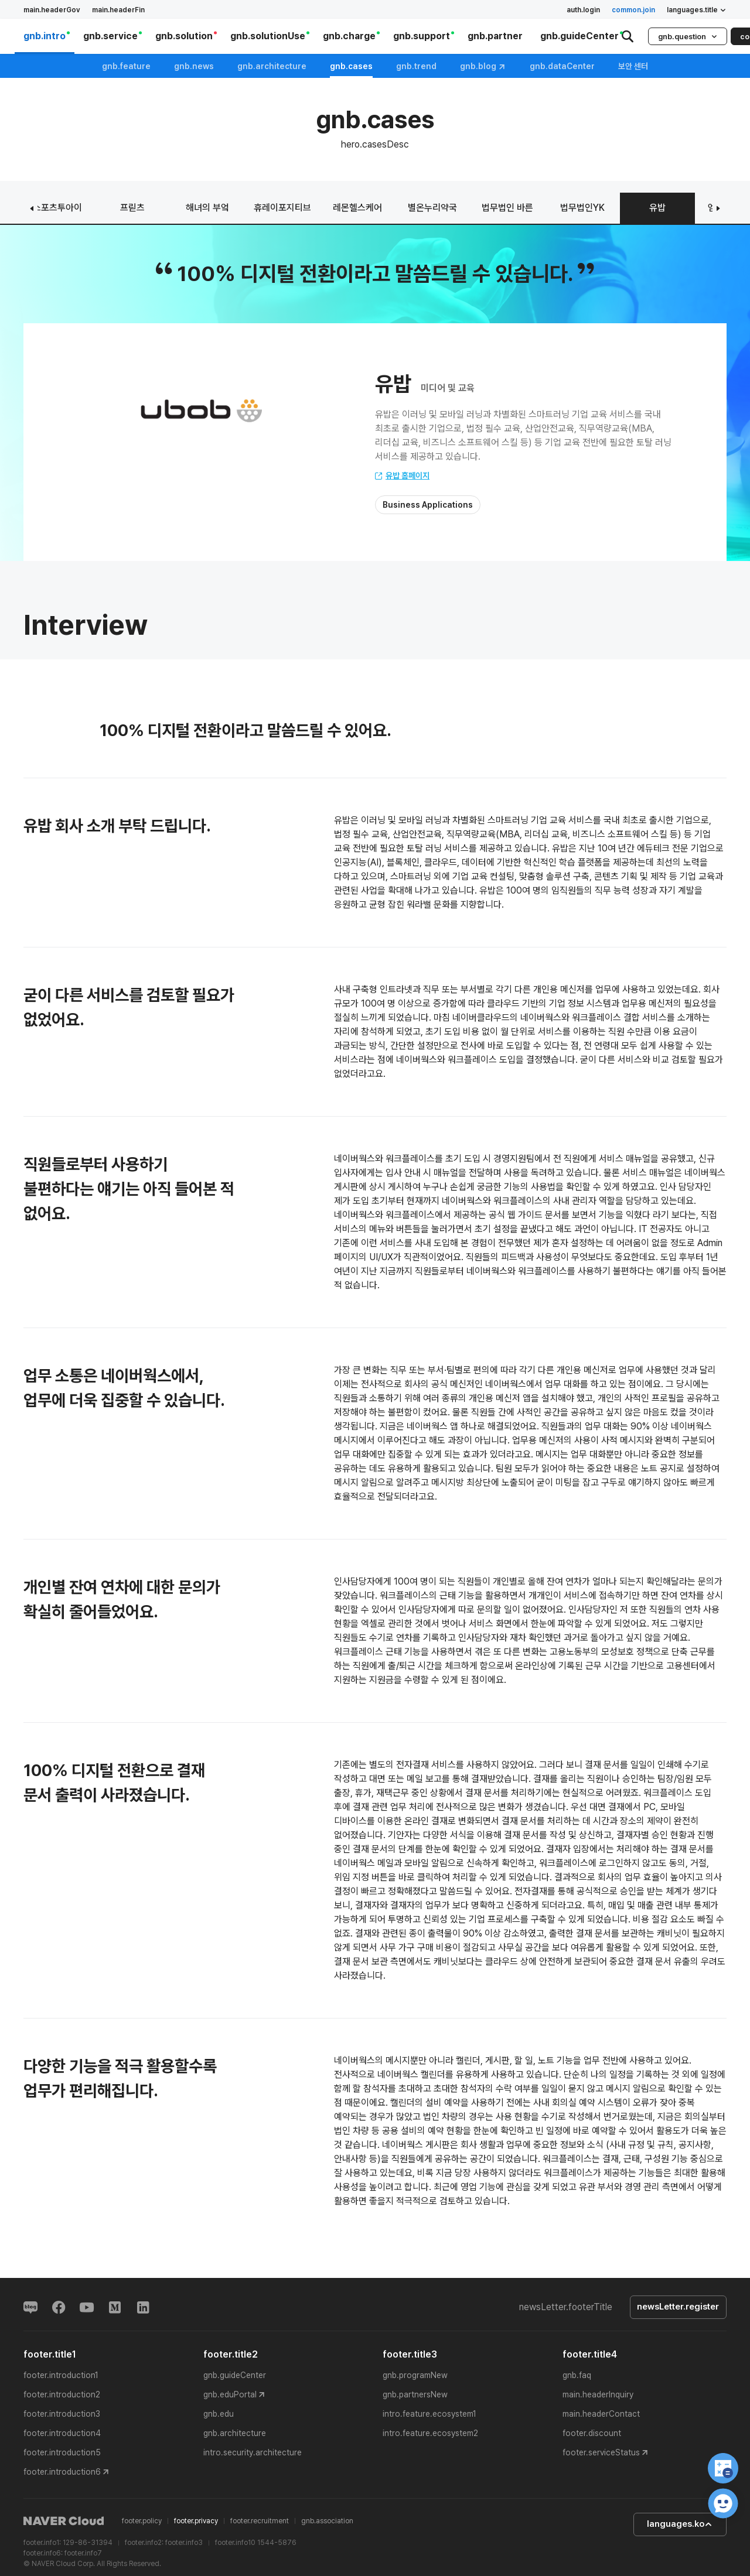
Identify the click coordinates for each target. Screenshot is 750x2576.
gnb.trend (416, 66)
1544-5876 (276, 2543)
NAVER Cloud (63, 2521)
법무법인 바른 (507, 207)
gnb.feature (126, 66)
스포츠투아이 (57, 207)
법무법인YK (582, 207)
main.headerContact (601, 2413)
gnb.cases (351, 66)
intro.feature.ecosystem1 (429, 2413)
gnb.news (194, 66)
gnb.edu (218, 2413)
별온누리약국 (432, 207)
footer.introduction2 (61, 2394)
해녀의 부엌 (207, 207)
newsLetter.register (678, 2307)
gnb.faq (576, 2375)
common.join (633, 10)
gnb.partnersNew (415, 2394)
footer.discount (591, 2433)
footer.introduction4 (62, 2433)
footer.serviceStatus (601, 2452)
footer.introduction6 (62, 2471)
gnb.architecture (271, 66)
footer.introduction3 (61, 2413)
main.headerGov (51, 10)
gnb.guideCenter (234, 2375)
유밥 (657, 207)
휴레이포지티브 (282, 207)
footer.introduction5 (62, 2452)
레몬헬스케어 (357, 207)
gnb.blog (483, 66)
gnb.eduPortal (230, 2394)
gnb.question (687, 36)
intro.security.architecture (252, 2452)
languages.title (697, 10)
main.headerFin (118, 10)
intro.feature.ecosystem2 (430, 2433)
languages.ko (679, 2524)
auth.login (583, 10)
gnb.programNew (415, 2375)
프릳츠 (132, 207)
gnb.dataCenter (562, 66)
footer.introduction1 (60, 2375)
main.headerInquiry (597, 2394)
